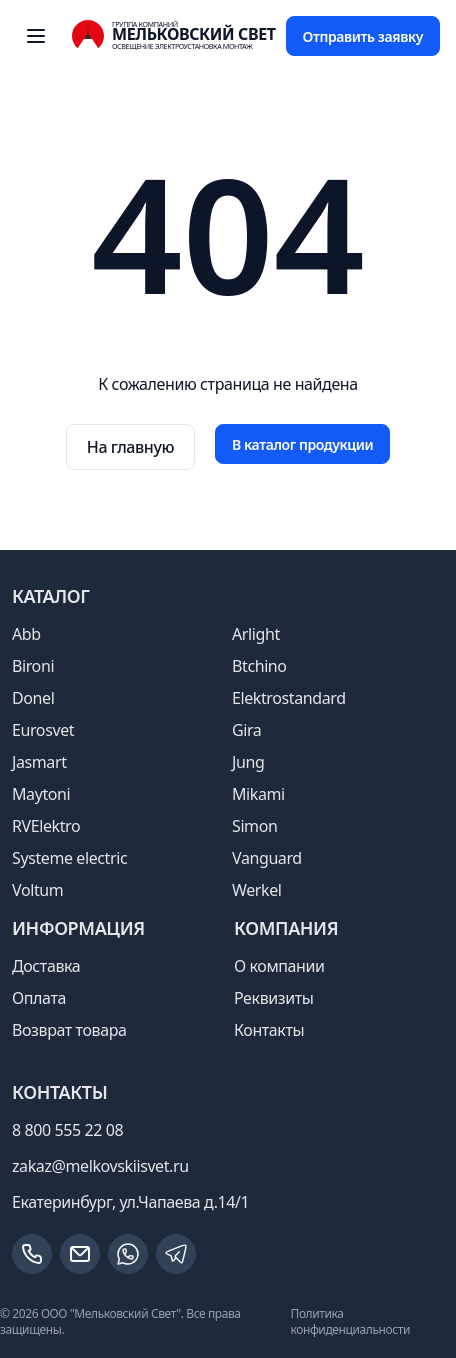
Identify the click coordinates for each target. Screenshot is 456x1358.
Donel (33, 698)
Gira (246, 730)
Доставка (46, 966)
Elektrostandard (289, 698)
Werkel (257, 890)
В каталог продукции (302, 444)
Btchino (259, 666)
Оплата (39, 998)
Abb (26, 634)
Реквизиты (274, 998)
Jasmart (39, 762)
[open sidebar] (36, 36)
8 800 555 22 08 (67, 1130)
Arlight (256, 634)
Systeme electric (69, 858)
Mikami (258, 794)
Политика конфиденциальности (350, 1321)
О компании (279, 966)
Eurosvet (43, 730)
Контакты (269, 1030)
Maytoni (41, 794)
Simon (254, 826)
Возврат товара (69, 1030)
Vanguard (267, 858)
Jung (248, 762)
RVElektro (46, 826)
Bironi (33, 666)
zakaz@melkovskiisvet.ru (100, 1166)
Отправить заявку (363, 36)
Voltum (37, 890)
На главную (130, 447)
